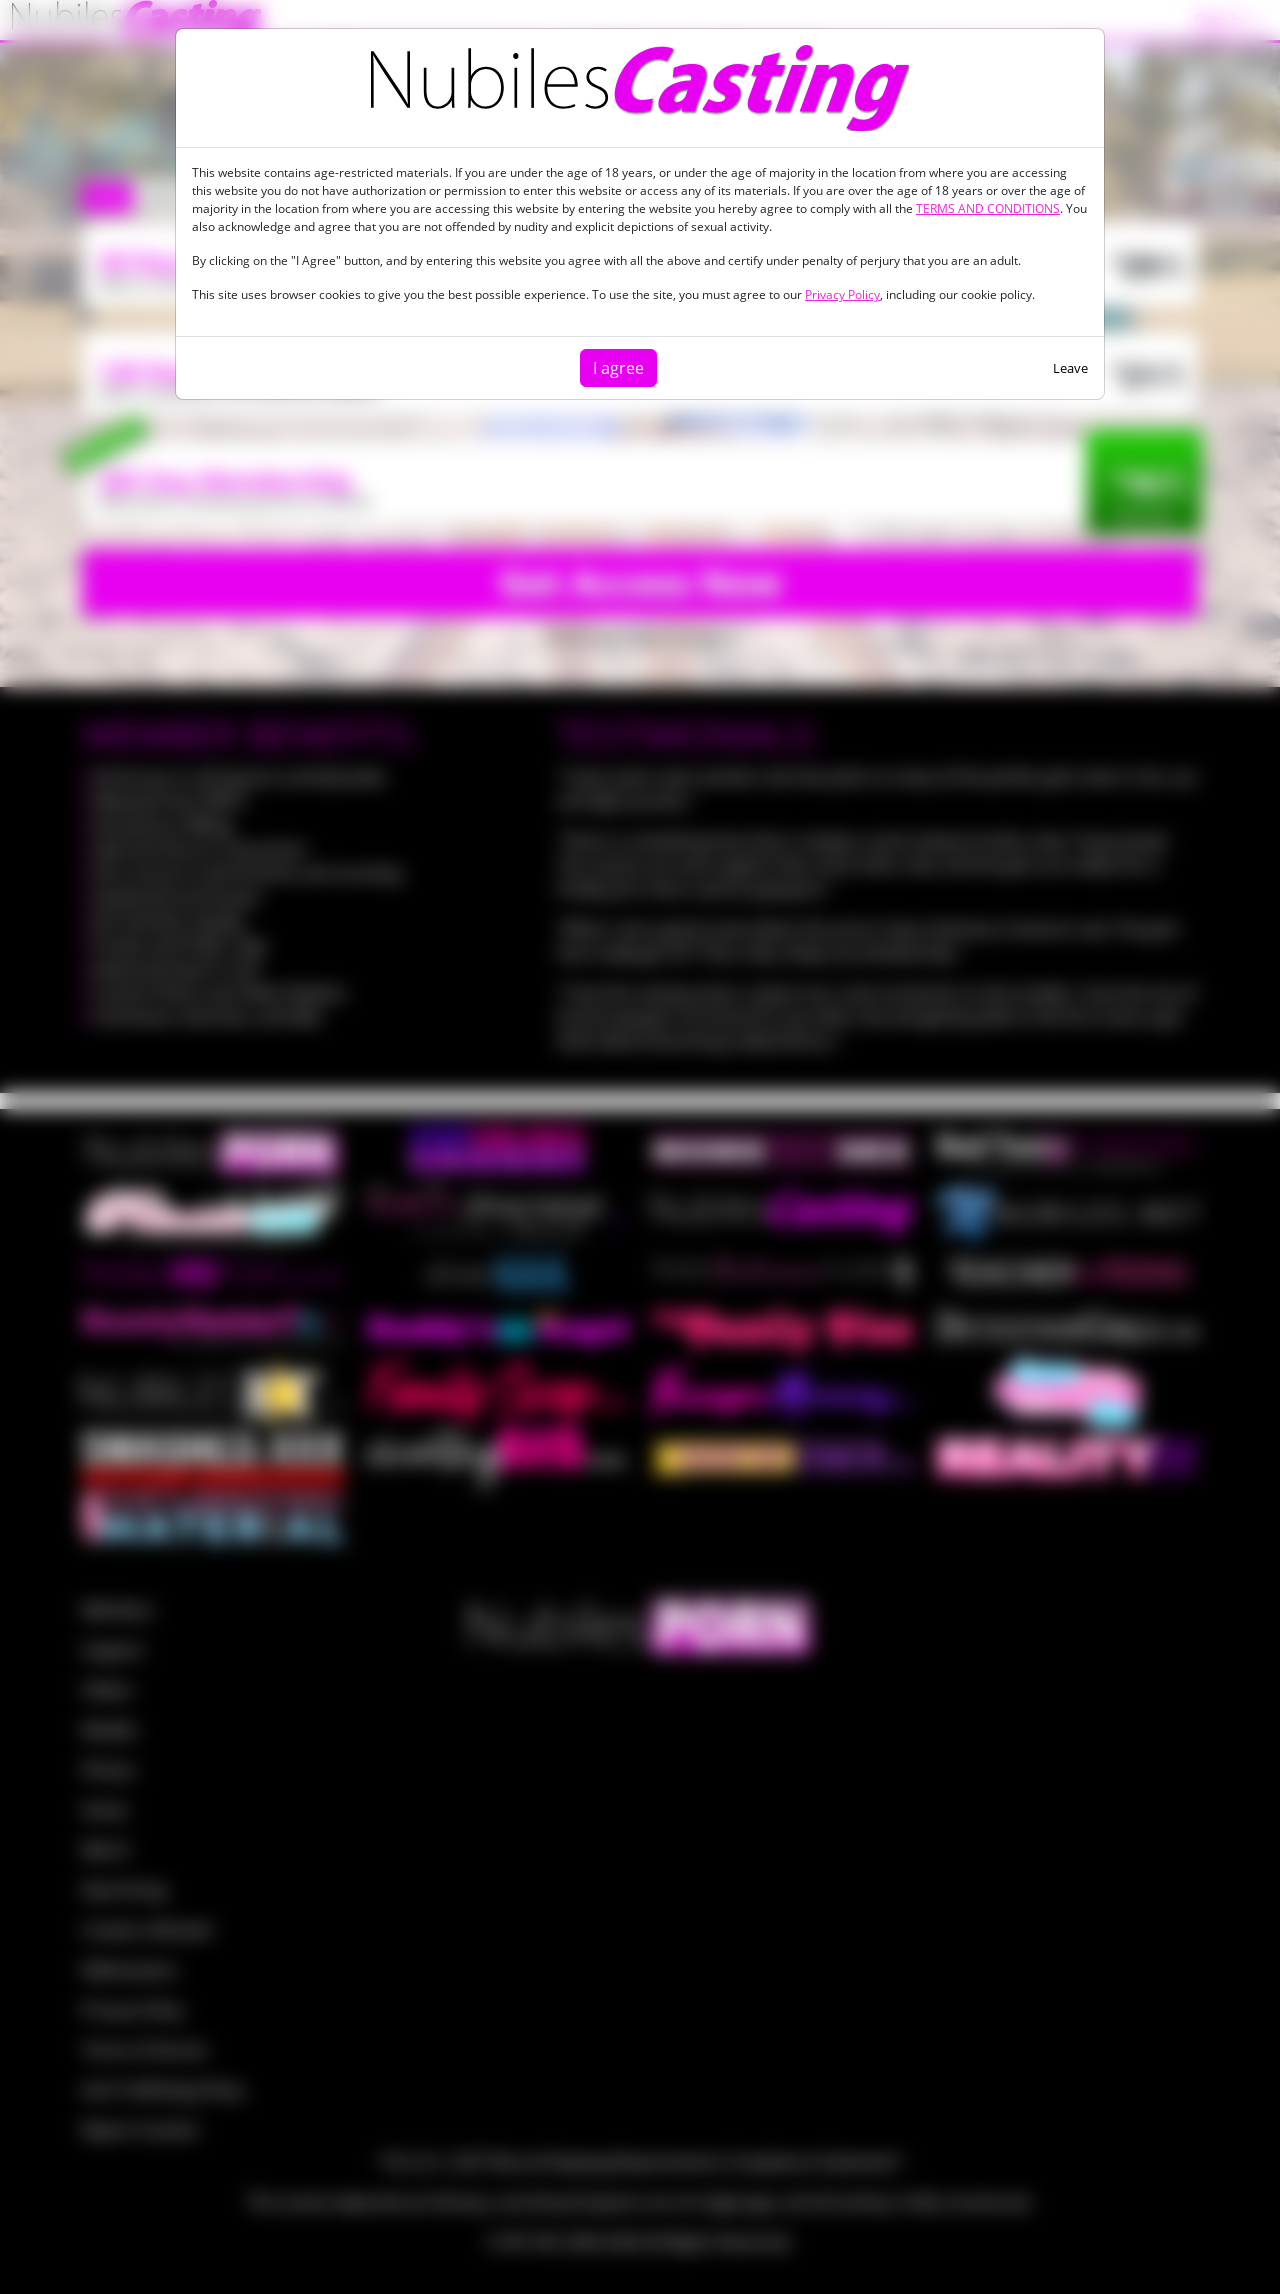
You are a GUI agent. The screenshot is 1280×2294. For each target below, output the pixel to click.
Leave (1070, 368)
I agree (618, 368)
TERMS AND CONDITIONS (988, 208)
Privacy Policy (842, 294)
